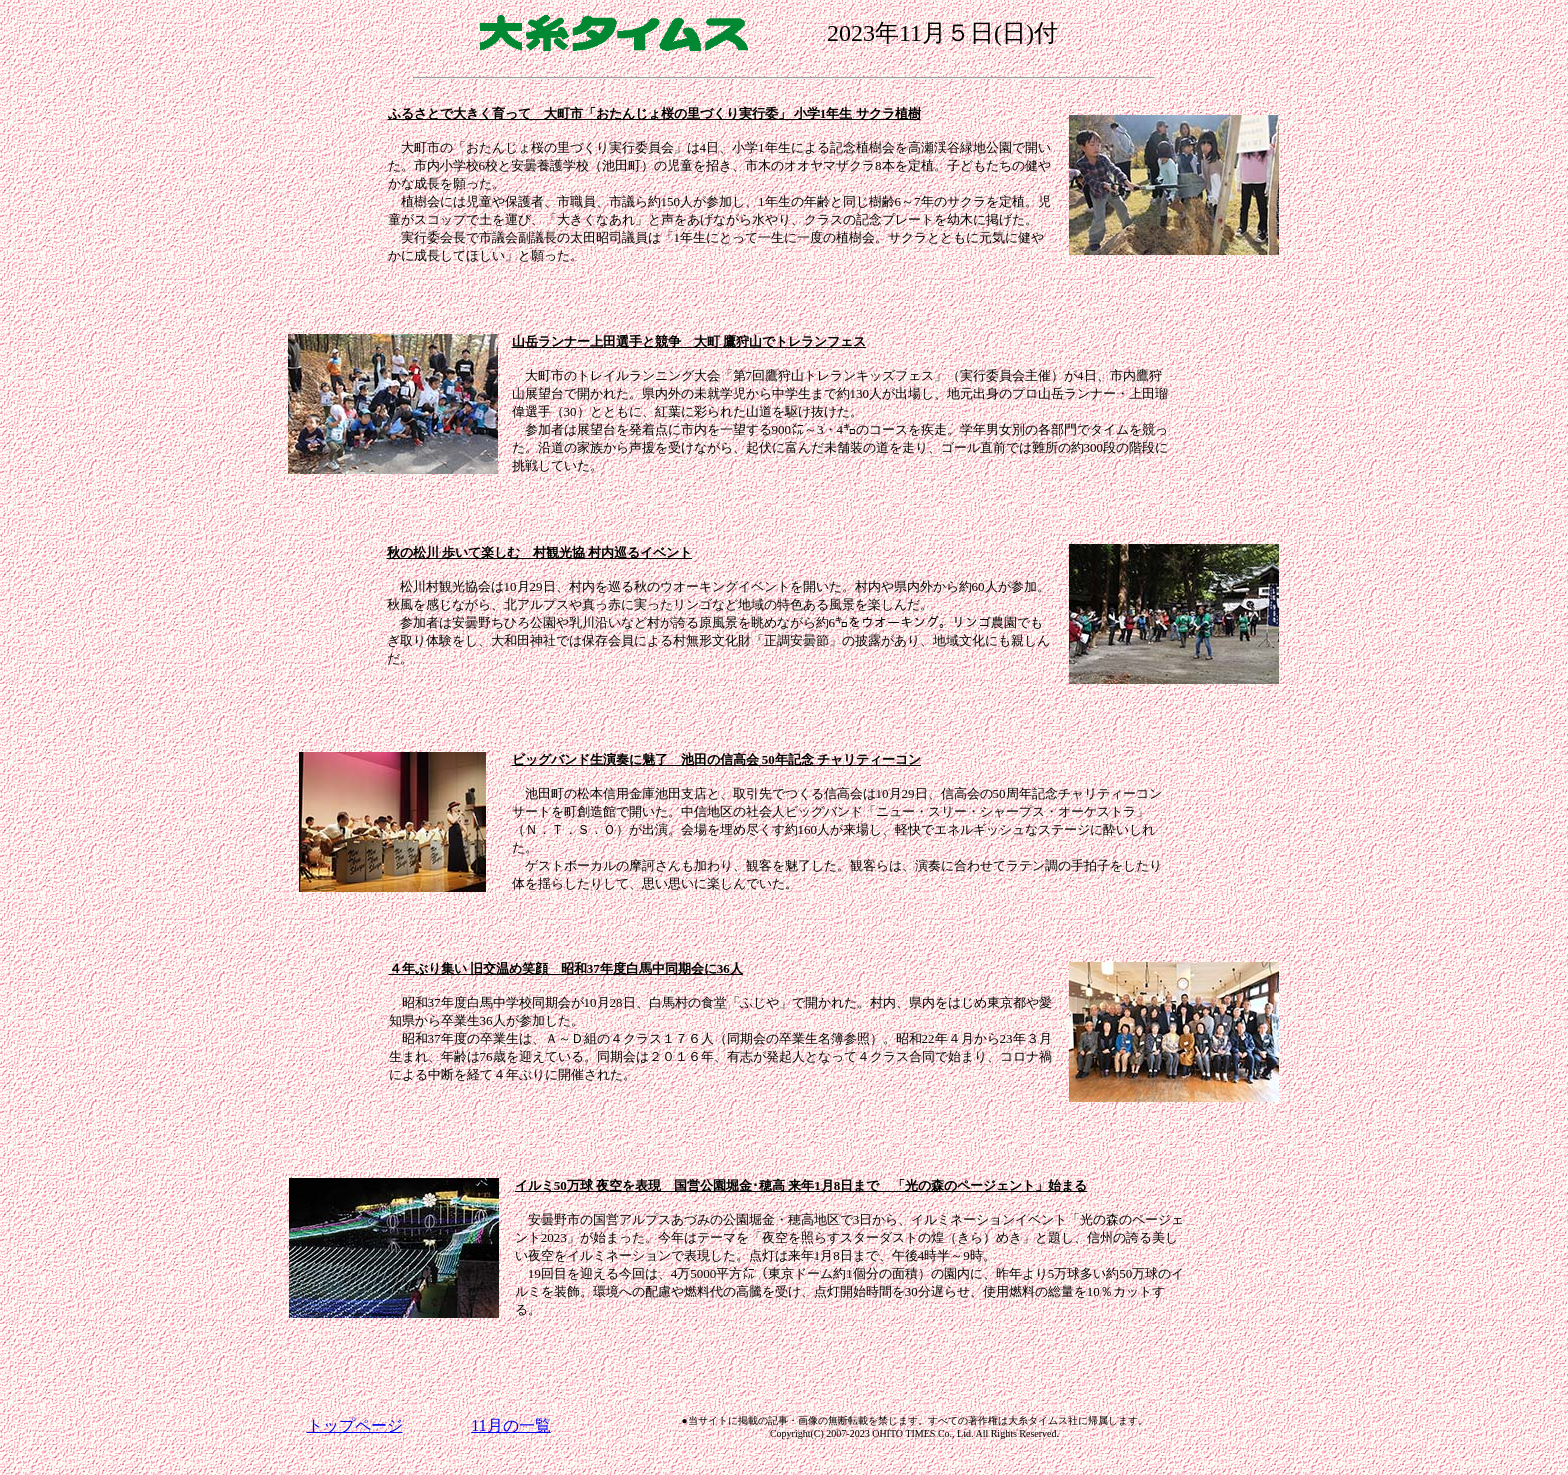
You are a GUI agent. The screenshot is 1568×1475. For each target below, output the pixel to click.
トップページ (355, 1425)
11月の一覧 (510, 1425)
